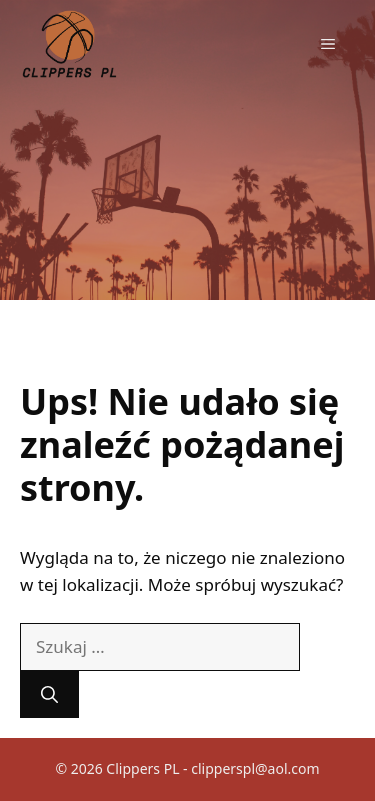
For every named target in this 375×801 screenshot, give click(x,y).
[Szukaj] (49, 695)
